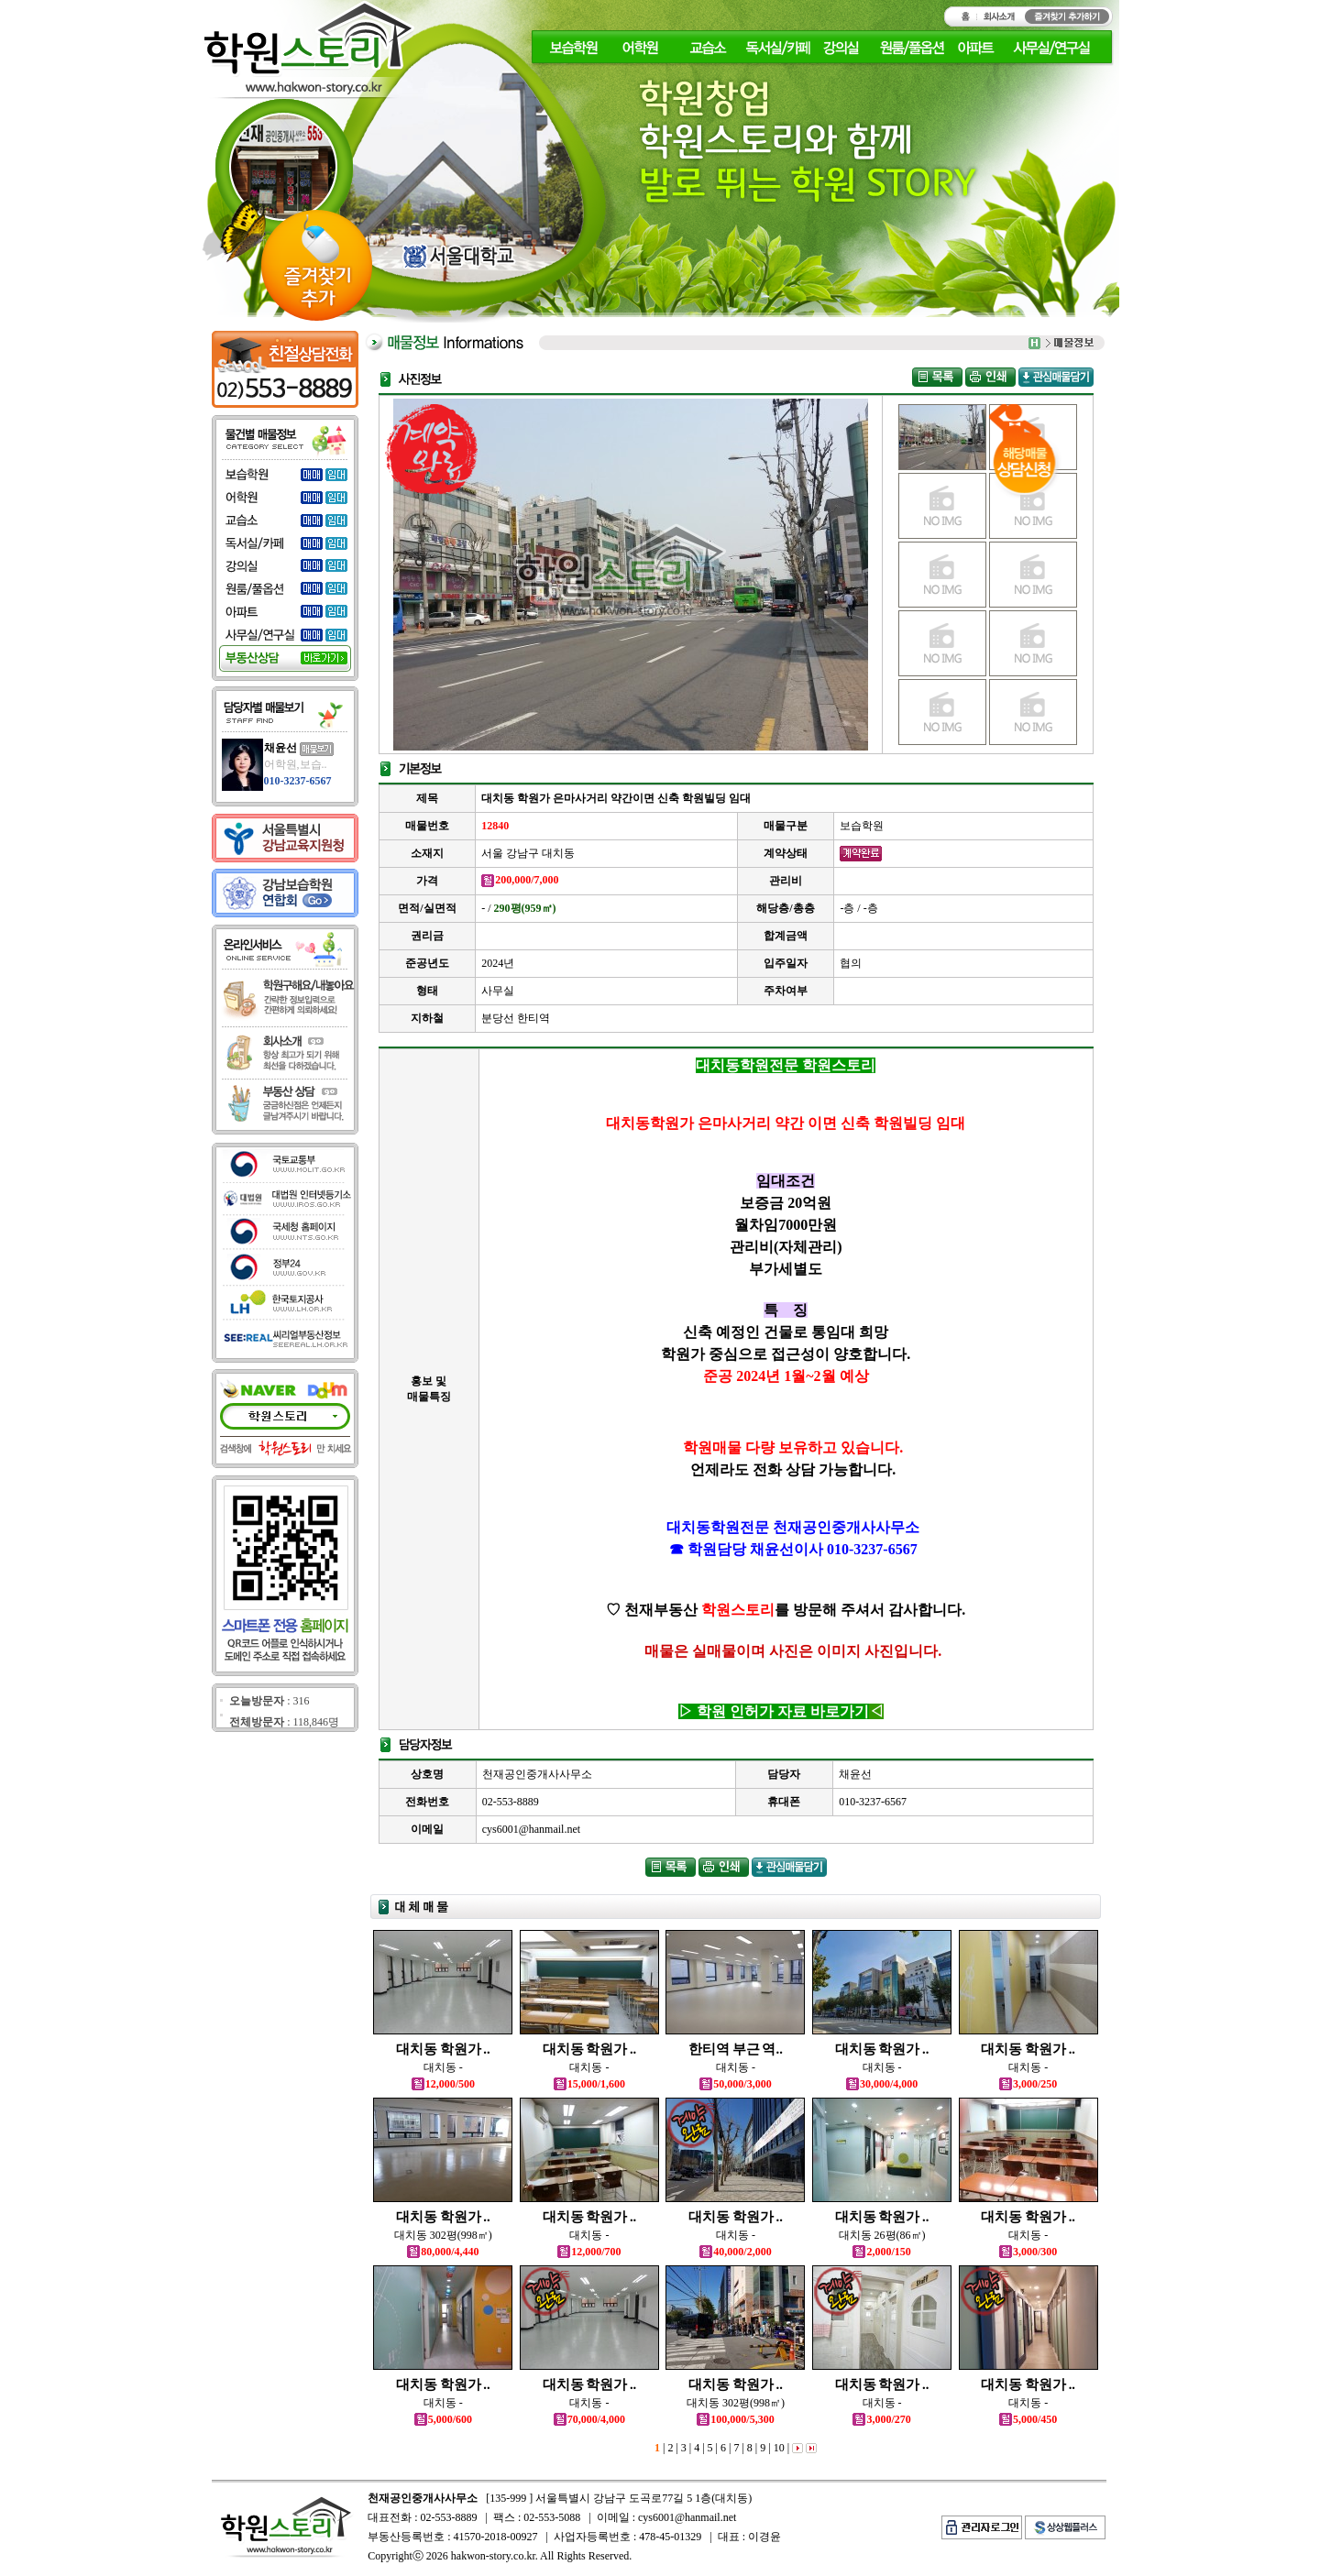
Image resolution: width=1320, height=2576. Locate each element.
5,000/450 (1028, 2419)
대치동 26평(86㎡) (882, 2235)
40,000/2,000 (735, 2251)
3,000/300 (1028, 2251)
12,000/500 (443, 2083)
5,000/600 (443, 2419)
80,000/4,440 (442, 2251)
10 (778, 2447)
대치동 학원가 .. (443, 2049)
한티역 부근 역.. (735, 2049)
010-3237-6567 (298, 780)
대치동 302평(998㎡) (443, 2235)
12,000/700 (589, 2251)
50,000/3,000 (735, 2083)
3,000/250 (1028, 2083)
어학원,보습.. (295, 764)
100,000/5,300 (735, 2419)
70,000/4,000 (589, 2419)
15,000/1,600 (589, 2083)
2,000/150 (881, 2251)
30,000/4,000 (882, 2083)
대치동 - (443, 2067)
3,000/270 (881, 2419)
